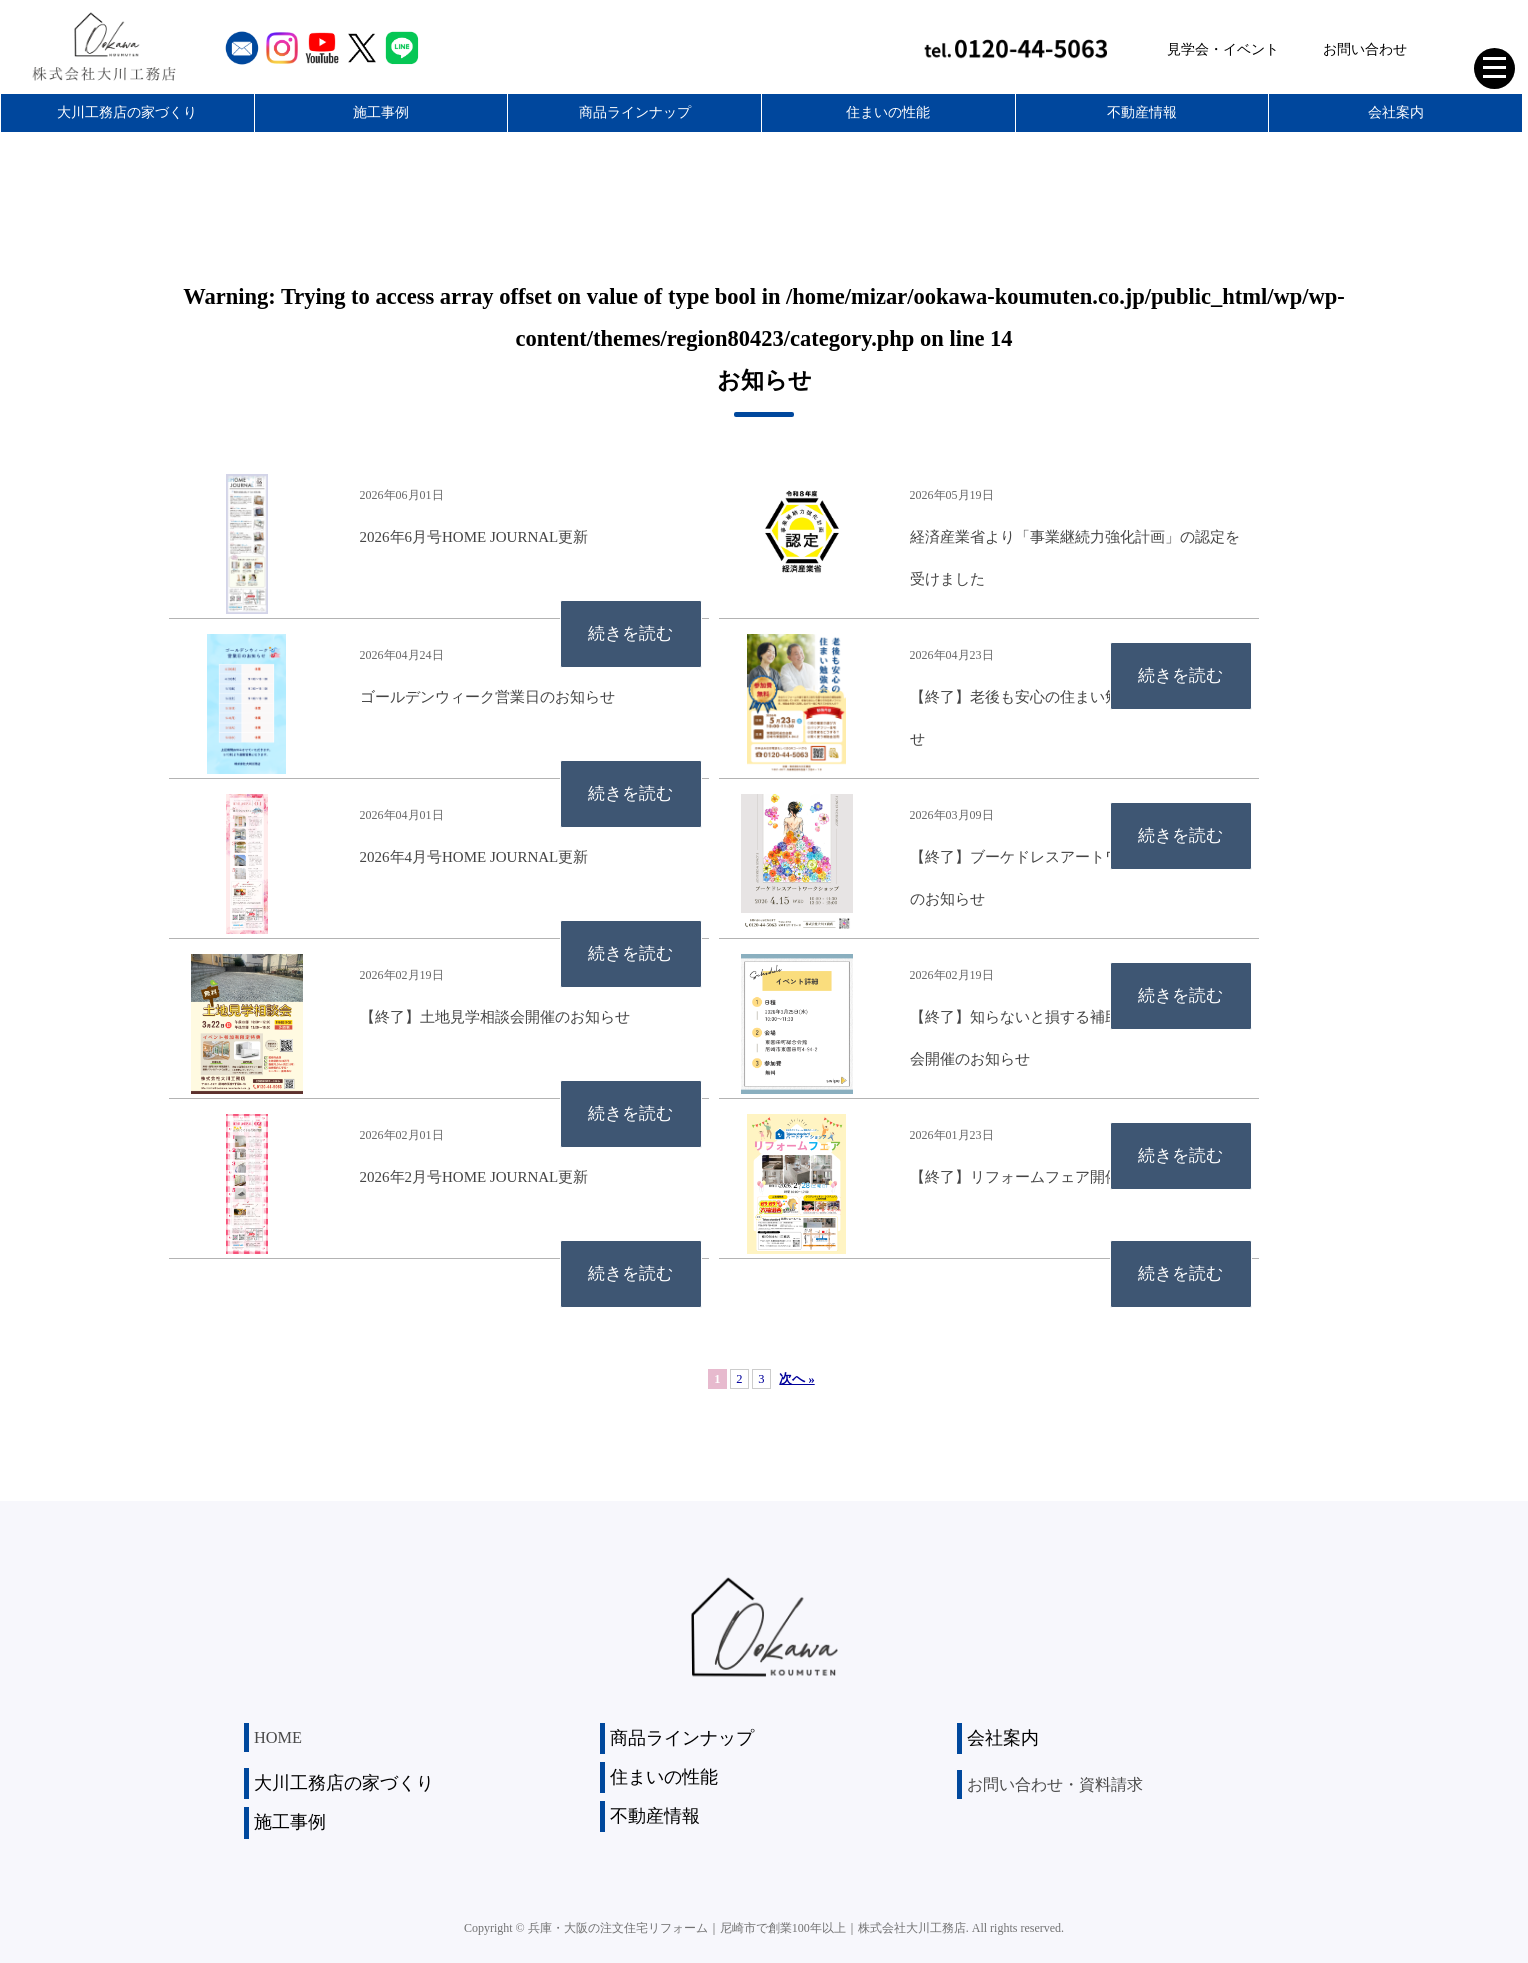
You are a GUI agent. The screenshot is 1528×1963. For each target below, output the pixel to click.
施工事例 (381, 112)
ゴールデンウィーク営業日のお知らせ (487, 697)
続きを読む (619, 640)
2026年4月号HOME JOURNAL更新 (474, 857)
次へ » (796, 1379)
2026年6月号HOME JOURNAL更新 (474, 537)
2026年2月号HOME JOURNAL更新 (474, 1177)
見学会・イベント (1223, 49)
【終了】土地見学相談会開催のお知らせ (495, 1017)
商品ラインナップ (635, 112)
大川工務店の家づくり (127, 112)
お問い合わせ (1365, 49)
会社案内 (1396, 112)
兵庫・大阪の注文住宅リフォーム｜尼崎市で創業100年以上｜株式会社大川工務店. (748, 1922)
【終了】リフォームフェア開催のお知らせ (1052, 1177)
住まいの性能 (888, 112)
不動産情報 (1142, 112)
